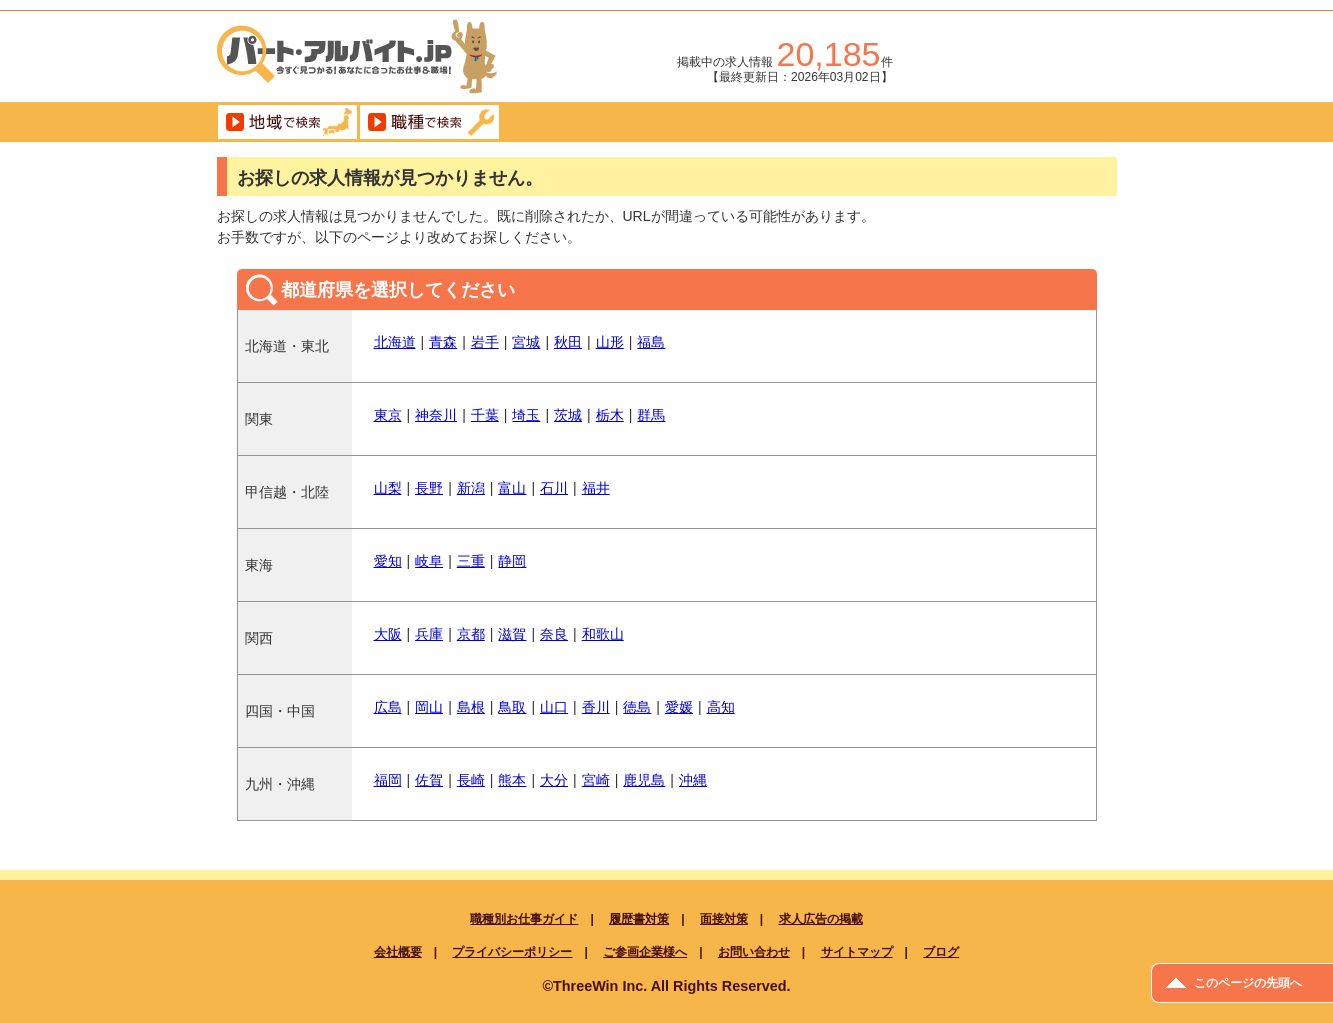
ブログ (941, 952)
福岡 (388, 780)
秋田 (568, 342)
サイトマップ (857, 952)
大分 (554, 780)
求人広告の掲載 (821, 919)
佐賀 (429, 780)
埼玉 (526, 415)
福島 (651, 342)
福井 (596, 488)
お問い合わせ (754, 952)
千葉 (485, 415)
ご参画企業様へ (645, 952)
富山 (512, 488)
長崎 (471, 780)
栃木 (610, 415)
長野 (429, 488)
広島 (388, 707)
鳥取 (512, 707)
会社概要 (398, 952)
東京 (388, 415)
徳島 (637, 707)
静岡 (512, 561)
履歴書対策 (639, 919)
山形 (610, 342)
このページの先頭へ (1248, 983)
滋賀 (512, 634)
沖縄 (693, 780)
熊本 (512, 780)
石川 (554, 488)
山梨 (388, 488)
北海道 (395, 342)
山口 (554, 707)
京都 (471, 634)
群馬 (651, 415)
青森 (443, 342)
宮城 (526, 342)
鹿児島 (644, 780)
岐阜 (429, 561)
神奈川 (436, 415)
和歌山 (603, 634)
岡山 (429, 707)
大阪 (388, 634)
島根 (471, 707)
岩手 (485, 342)
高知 (721, 707)
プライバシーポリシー (512, 952)
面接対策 (724, 919)
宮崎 (596, 780)
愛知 (388, 561)
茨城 (568, 415)
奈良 (554, 634)
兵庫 (429, 634)
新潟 (471, 488)
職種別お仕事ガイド (524, 919)
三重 (471, 561)
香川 (596, 707)
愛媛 (679, 707)
